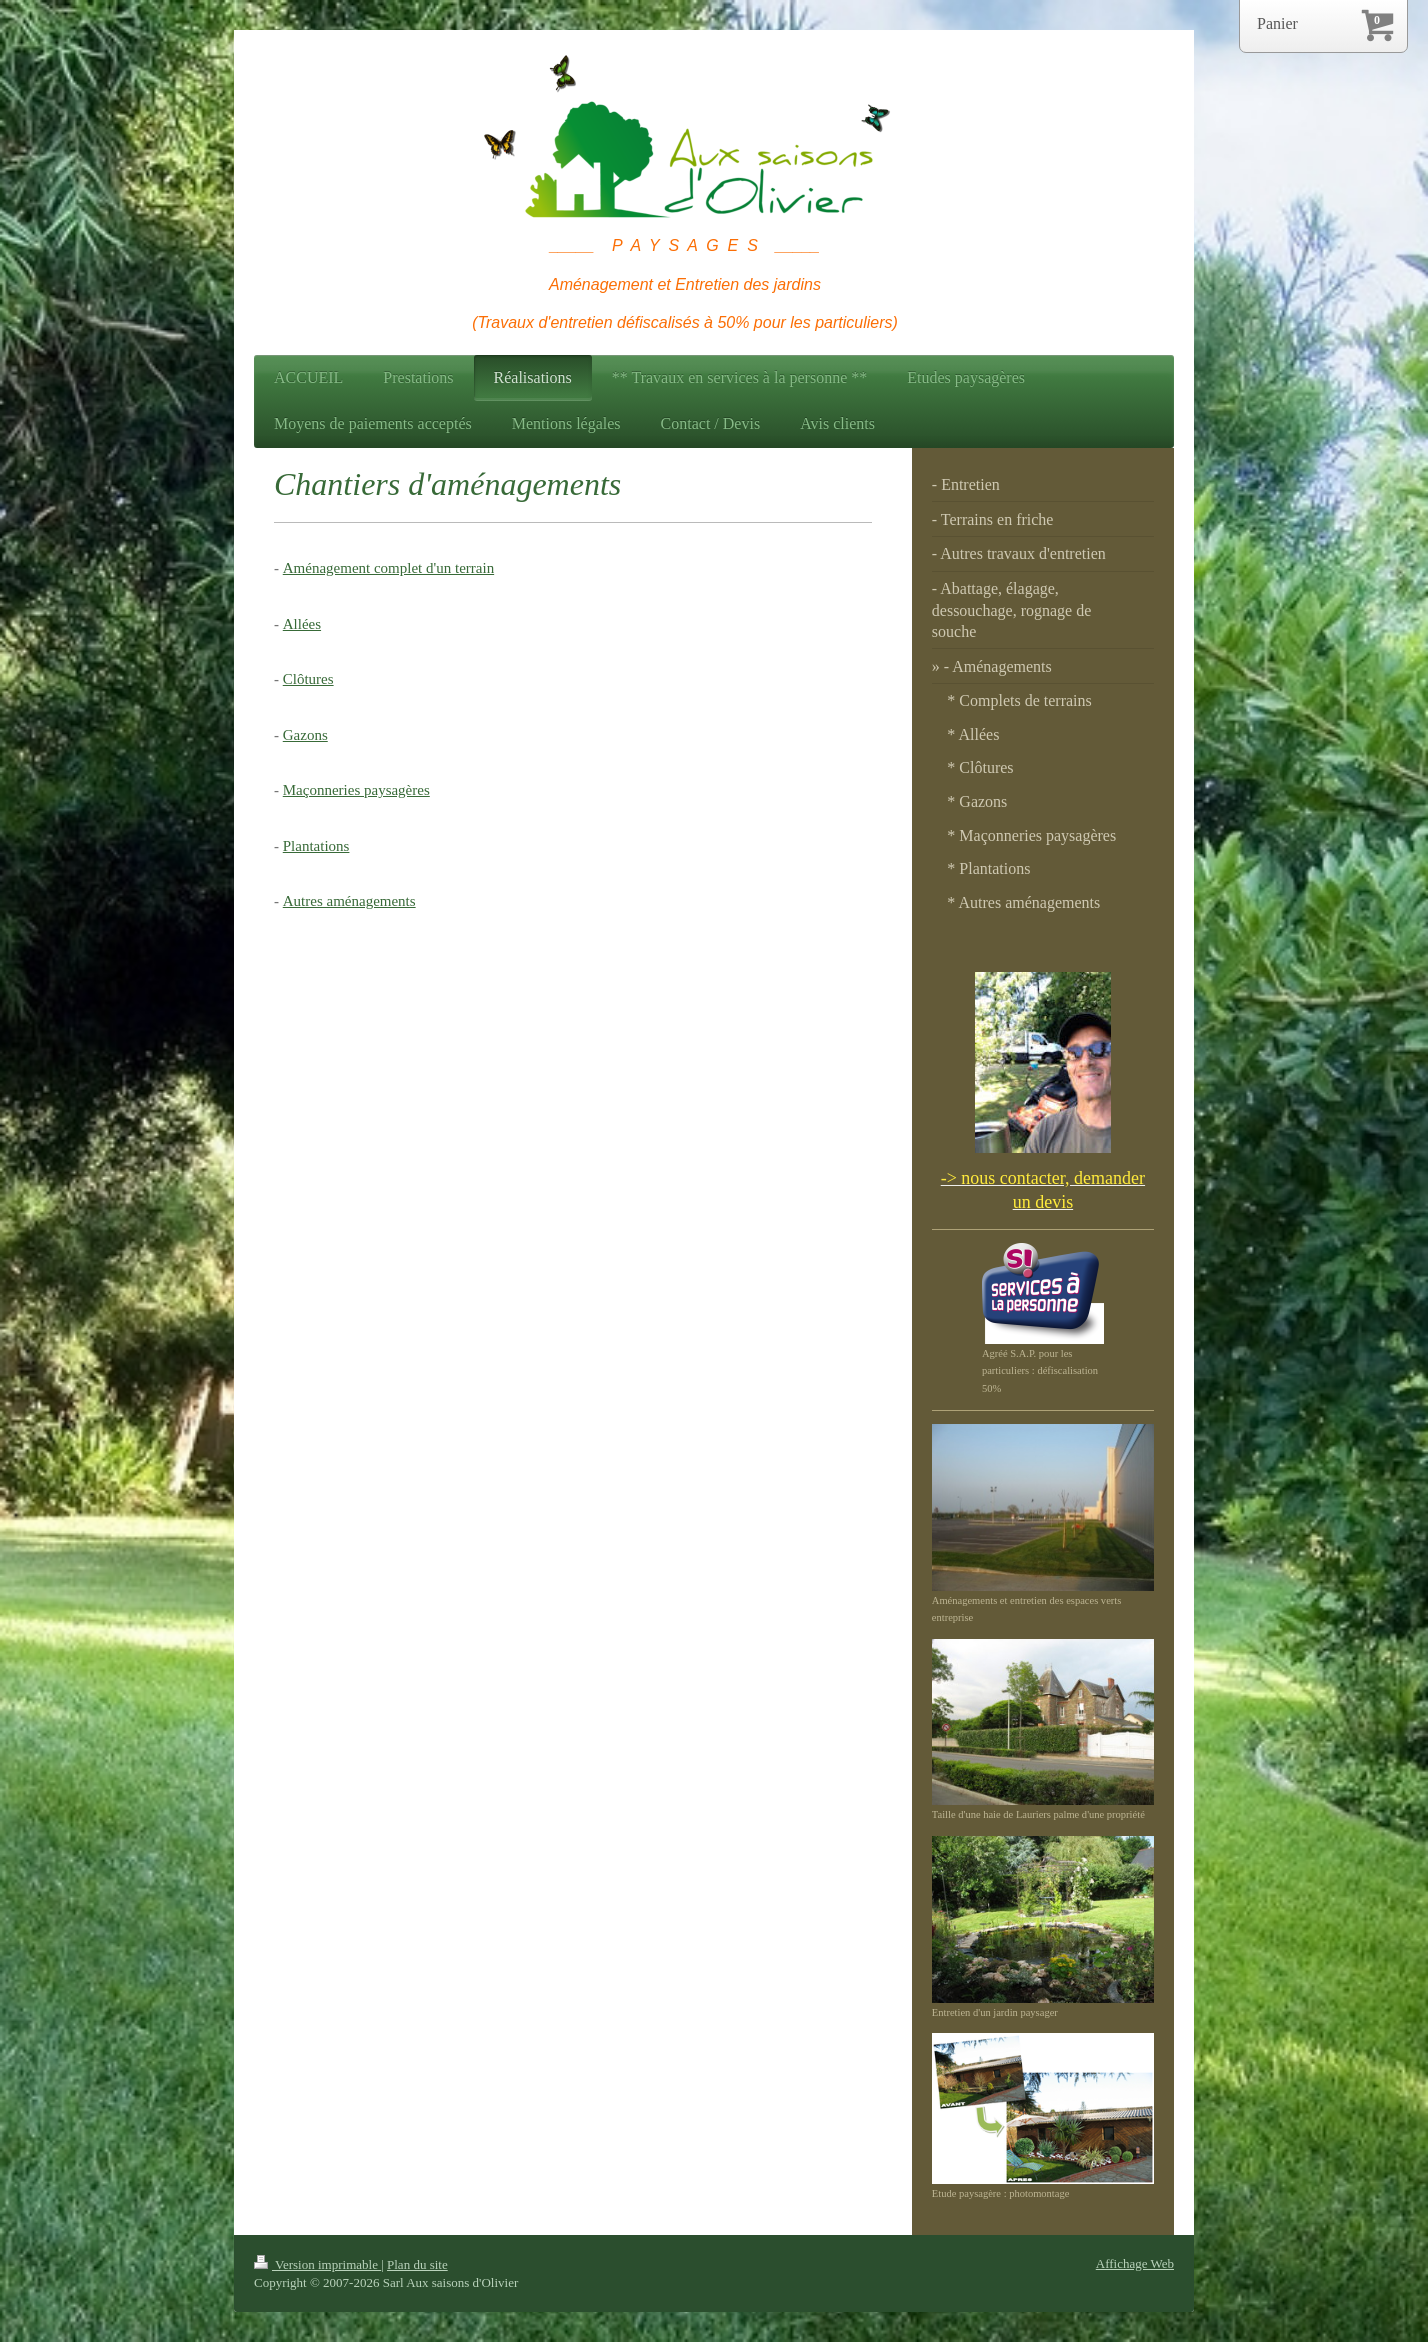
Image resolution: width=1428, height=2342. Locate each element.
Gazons (305, 735)
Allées (302, 624)
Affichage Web (1135, 2263)
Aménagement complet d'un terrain (388, 568)
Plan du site (417, 2264)
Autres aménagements (349, 901)
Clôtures (308, 679)
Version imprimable (317, 2264)
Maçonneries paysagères (356, 790)
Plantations (316, 846)
